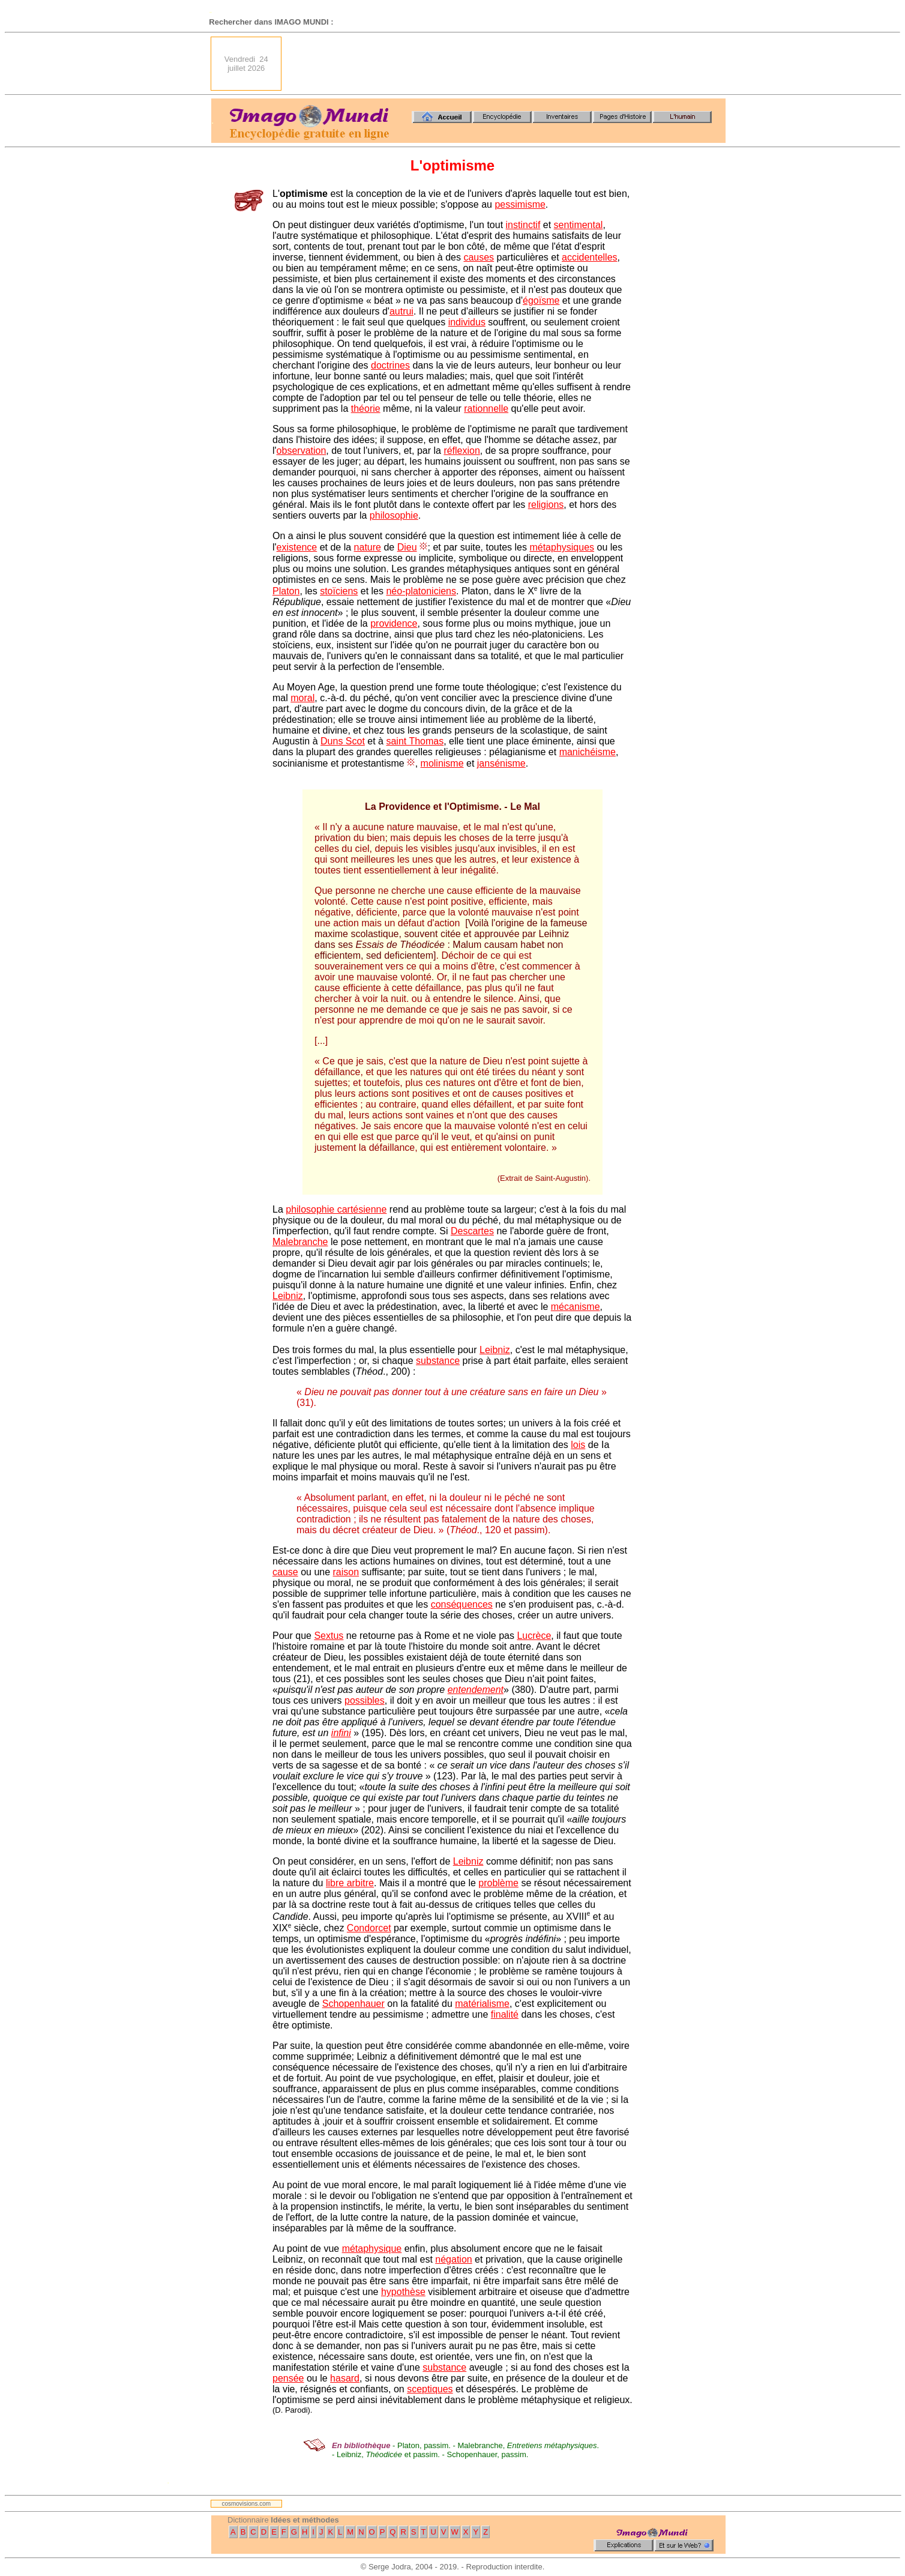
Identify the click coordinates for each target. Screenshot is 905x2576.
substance (438, 1361)
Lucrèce (534, 1635)
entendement (476, 1690)
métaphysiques (561, 547)
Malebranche (300, 1242)
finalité (505, 2014)
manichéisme (587, 752)
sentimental (578, 225)
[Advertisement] (507, 64)
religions (546, 504)
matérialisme (482, 2003)
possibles (364, 1700)
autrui (401, 311)
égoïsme (541, 300)
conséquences (462, 1604)
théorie (365, 408)
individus (467, 322)
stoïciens (339, 591)
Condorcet (369, 1928)
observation (301, 450)
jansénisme (501, 763)
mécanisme (575, 1307)
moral (302, 698)
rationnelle (486, 408)
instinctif (523, 225)
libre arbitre (350, 1883)
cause (285, 1572)
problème (498, 1883)
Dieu (407, 547)
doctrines (390, 365)
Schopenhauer (353, 2003)
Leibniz (287, 1296)
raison (346, 1572)
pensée (288, 2378)
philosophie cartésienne (336, 1209)
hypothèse (403, 2292)
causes (478, 257)
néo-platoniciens (421, 591)
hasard (344, 2378)
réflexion (461, 450)
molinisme (442, 763)
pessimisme (520, 204)
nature (367, 547)
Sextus (328, 1635)
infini (341, 1733)
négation (453, 2259)
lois (578, 1445)
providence (393, 623)
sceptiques (430, 2389)
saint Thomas (414, 741)
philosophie (394, 515)
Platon (285, 591)
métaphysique (372, 2248)
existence (297, 547)
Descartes (472, 1231)
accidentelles (590, 257)
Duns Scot (342, 741)
